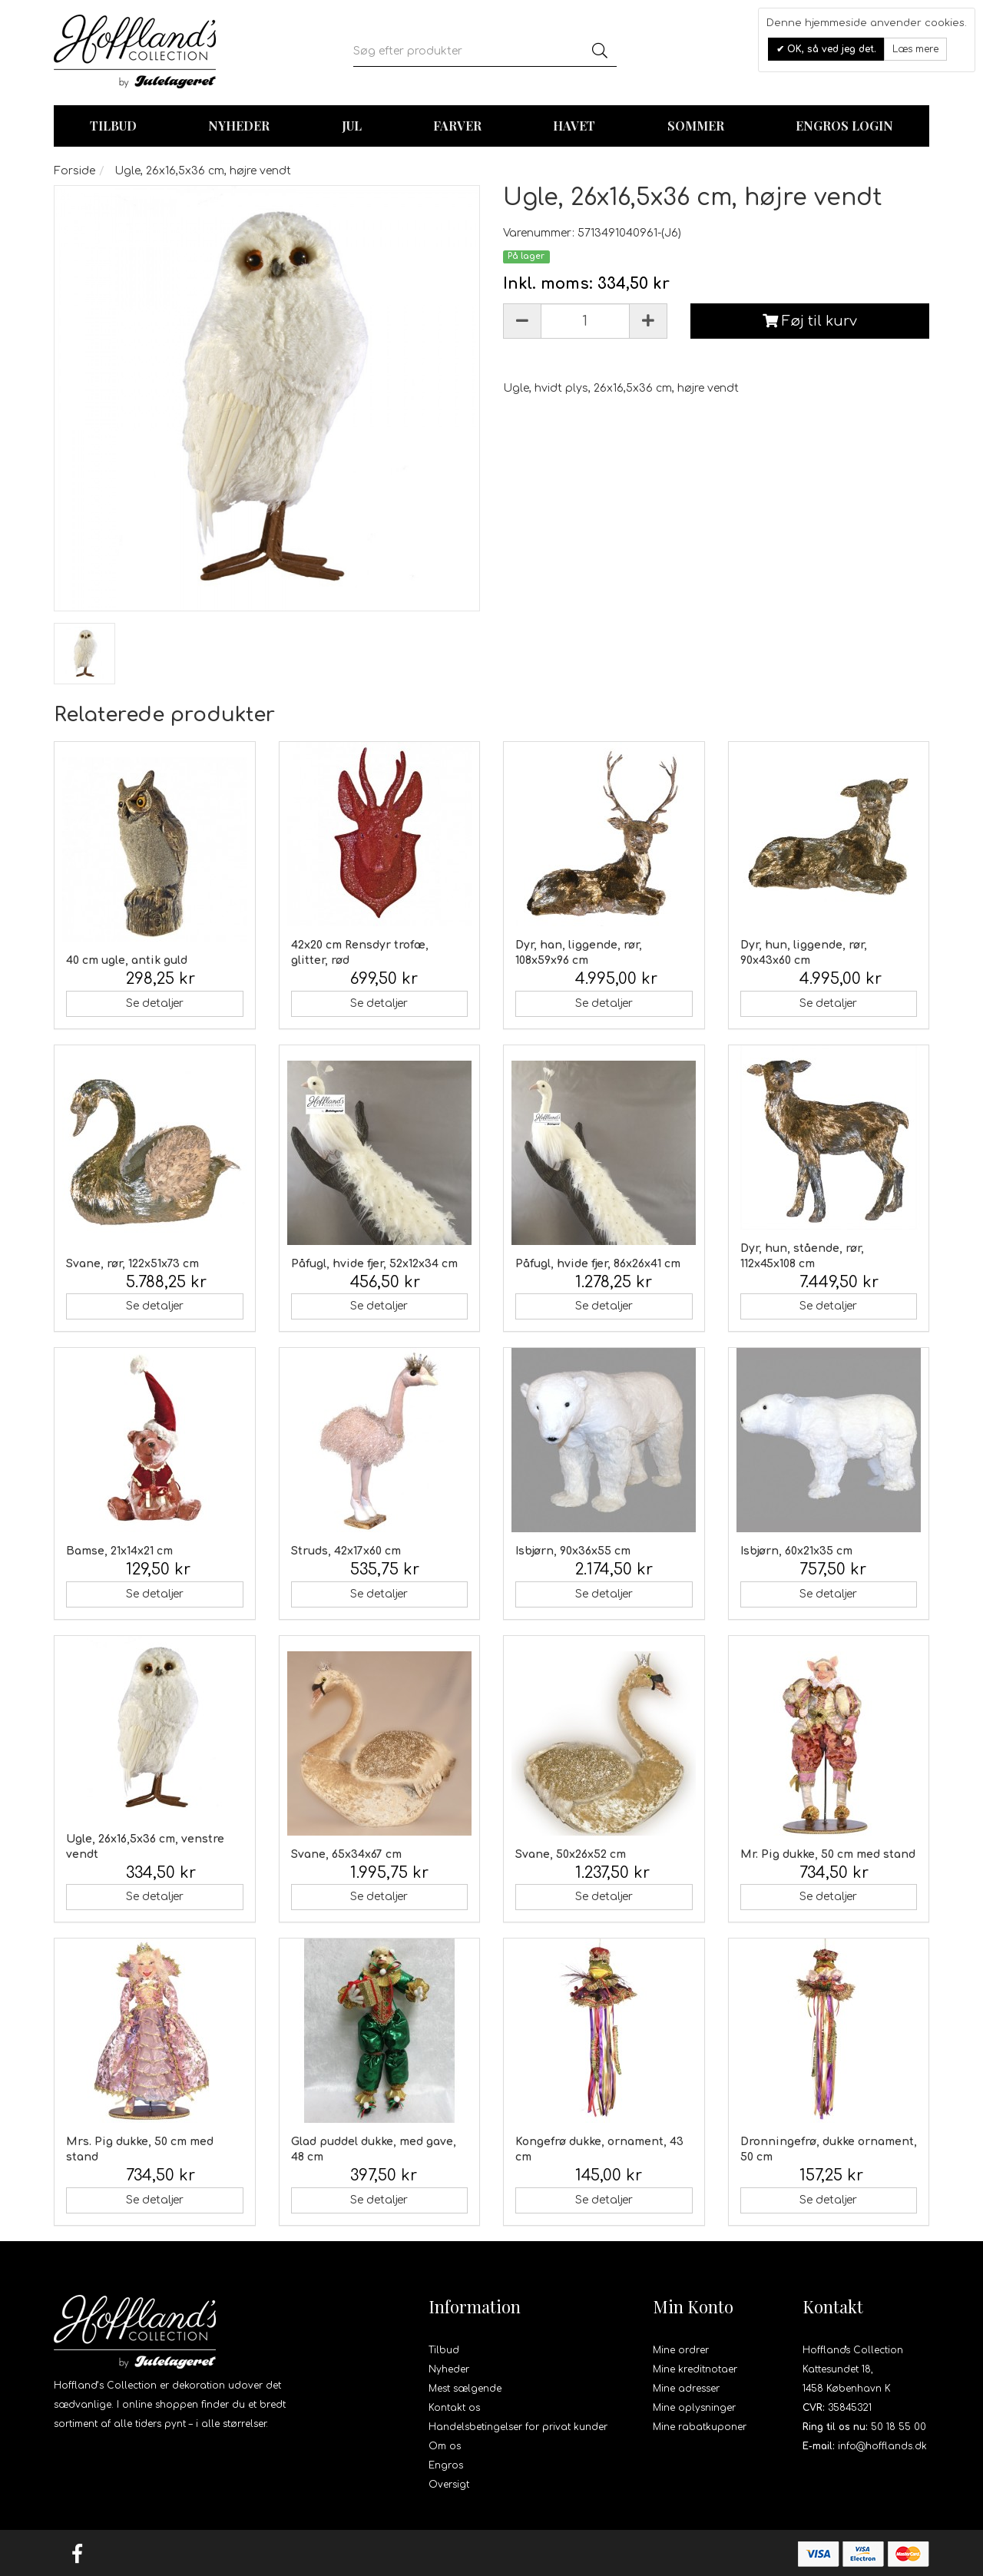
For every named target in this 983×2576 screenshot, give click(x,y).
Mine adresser (686, 2388)
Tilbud (444, 2350)
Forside (74, 171)
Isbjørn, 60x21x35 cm (796, 1551)
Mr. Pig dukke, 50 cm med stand (827, 1854)
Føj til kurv (810, 321)
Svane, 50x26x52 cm (570, 1854)
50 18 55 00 (898, 2427)
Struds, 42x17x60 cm (346, 1551)
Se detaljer (155, 1003)
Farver (457, 126)
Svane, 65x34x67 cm (346, 1854)
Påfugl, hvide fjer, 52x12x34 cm (374, 1264)
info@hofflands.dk (882, 2446)
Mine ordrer (681, 2350)
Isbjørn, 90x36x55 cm (573, 1551)
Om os (445, 2446)
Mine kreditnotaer (695, 2369)
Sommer (695, 126)
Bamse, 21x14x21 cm (119, 1551)
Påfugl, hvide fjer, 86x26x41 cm (597, 1264)
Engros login (844, 126)
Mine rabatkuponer (699, 2427)
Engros (446, 2465)
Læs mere (915, 49)
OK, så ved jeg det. (830, 49)
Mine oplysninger (694, 2407)
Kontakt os (454, 2407)
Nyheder (239, 126)
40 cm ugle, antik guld (126, 960)
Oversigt (449, 2484)
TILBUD (113, 126)
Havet (574, 126)
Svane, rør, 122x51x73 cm (132, 1264)
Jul (352, 126)
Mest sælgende (465, 2388)
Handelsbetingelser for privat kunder (518, 2427)
